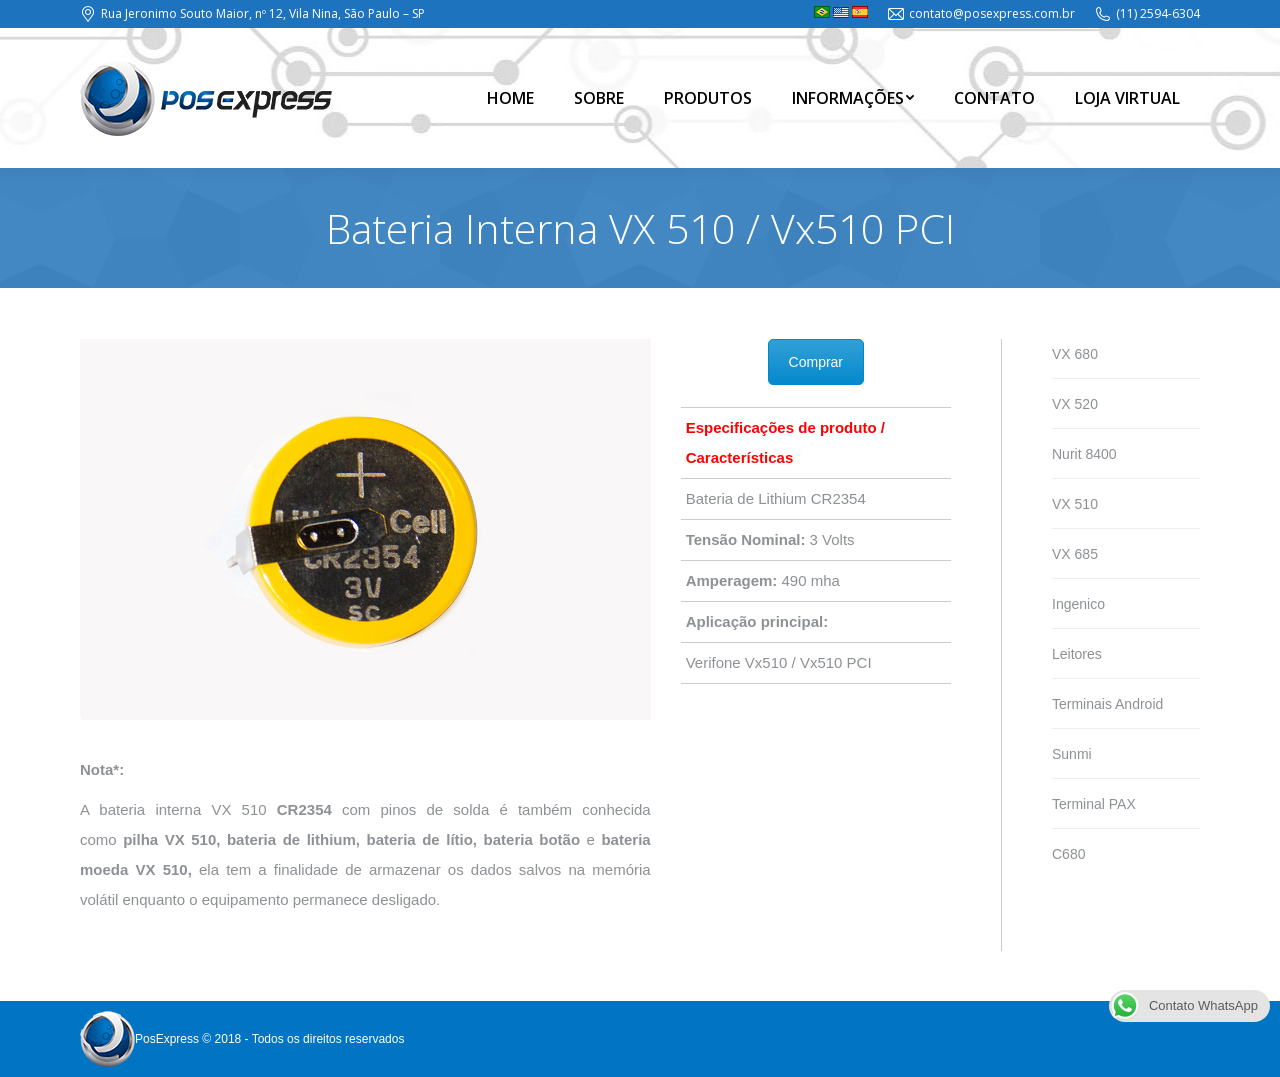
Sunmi (1072, 754)
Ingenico (1078, 604)
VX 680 (1075, 354)
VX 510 (1075, 504)
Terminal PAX (1094, 804)
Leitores (1077, 654)
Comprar (816, 362)
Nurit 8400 (1084, 454)
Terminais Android (1107, 704)
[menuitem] (510, 98)
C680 (1068, 854)
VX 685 (1075, 554)
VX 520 (1075, 404)
